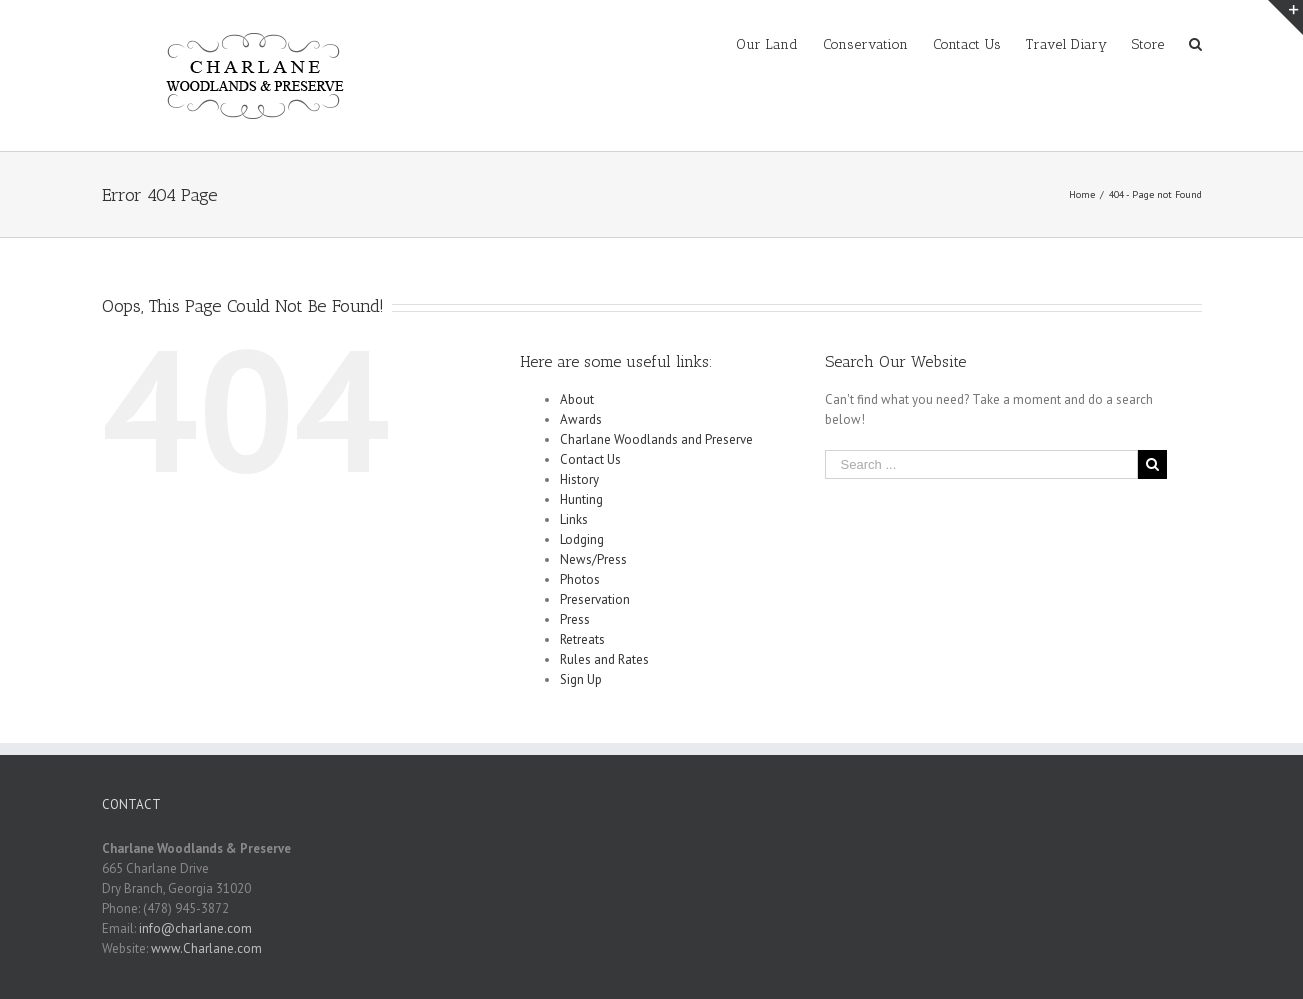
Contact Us (590, 459)
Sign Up (581, 679)
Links (574, 519)
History (579, 479)
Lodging (582, 539)
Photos (580, 579)
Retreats (582, 639)
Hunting (581, 499)
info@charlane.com (195, 928)
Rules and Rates (604, 659)
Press (575, 619)
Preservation (595, 599)
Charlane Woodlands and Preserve (656, 439)
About (577, 399)
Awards (581, 419)
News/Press (593, 559)
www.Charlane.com (206, 948)
